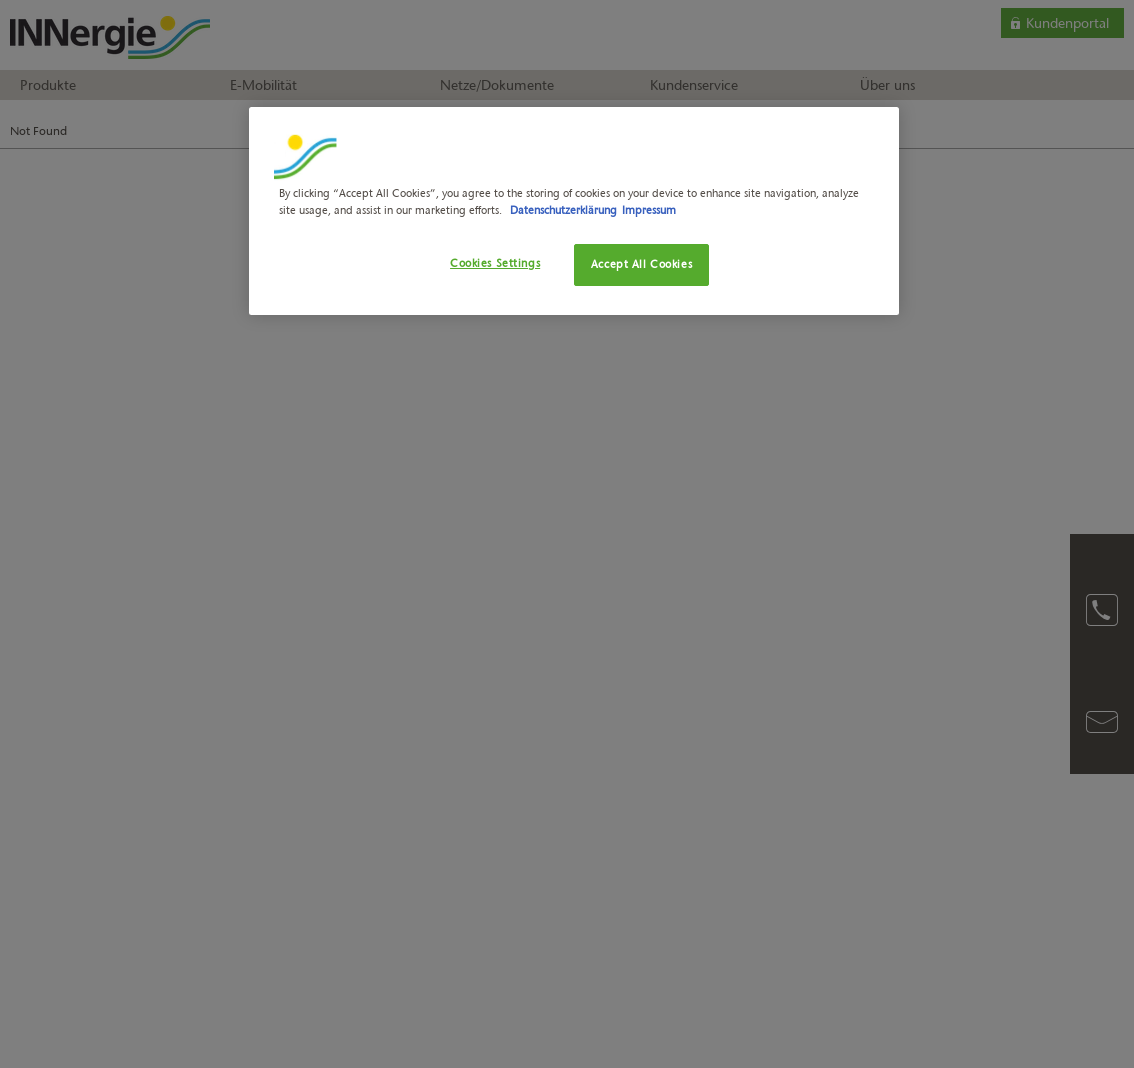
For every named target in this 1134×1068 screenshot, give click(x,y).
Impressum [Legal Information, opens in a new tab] (649, 210)
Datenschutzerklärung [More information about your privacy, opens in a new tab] (563, 210)
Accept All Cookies (641, 264)
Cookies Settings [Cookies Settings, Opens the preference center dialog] (495, 263)
